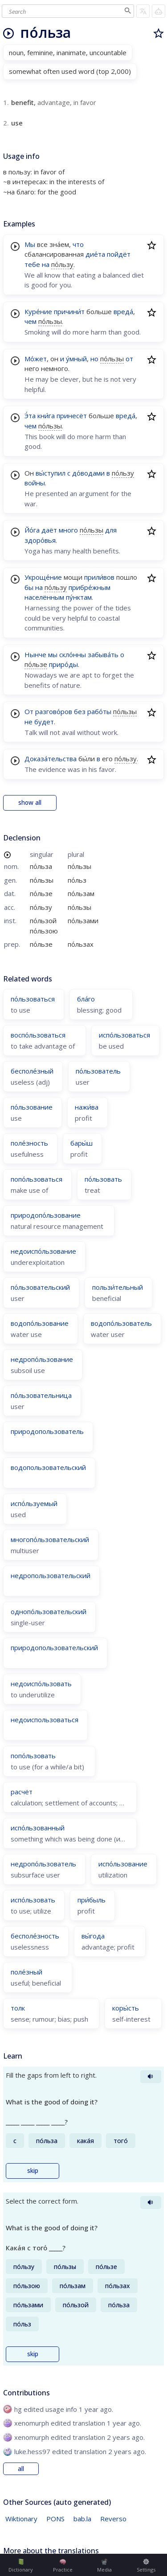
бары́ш (81, 1143)
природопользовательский (54, 1647)
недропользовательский (50, 1575)
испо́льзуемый (34, 1503)
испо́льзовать (33, 1899)
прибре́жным (89, 587)
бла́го (86, 998)
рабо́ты (99, 711)
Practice (63, 2566)
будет (44, 721)
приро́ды (63, 664)
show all (29, 803)
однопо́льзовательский (48, 1611)
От (28, 711)
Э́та (30, 415)
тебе (32, 264)
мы (52, 654)
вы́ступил (50, 472)
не (28, 721)
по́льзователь (98, 1070)
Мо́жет (35, 358)
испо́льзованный (38, 1827)
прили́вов (99, 577)
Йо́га (32, 529)
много (68, 529)
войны (34, 482)
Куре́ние (38, 311)
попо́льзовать (33, 1755)
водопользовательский (48, 1467)
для (111, 529)
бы (28, 587)
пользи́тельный (117, 1287)
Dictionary (20, 2566)
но (94, 358)
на (45, 264)
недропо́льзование (42, 1359)
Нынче (35, 654)
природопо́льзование (46, 1215)
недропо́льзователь (43, 1863)
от (129, 358)
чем (30, 321)
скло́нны (72, 654)
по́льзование (32, 1106)
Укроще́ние (43, 577)
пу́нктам (79, 597)
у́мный (76, 358)
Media (104, 2566)
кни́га (46, 415)
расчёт (22, 1791)
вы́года (93, 1935)
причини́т (69, 311)
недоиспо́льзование (43, 1251)
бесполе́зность (35, 1935)
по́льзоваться (33, 998)
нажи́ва (86, 1106)
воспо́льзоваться (38, 1034)
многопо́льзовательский (50, 1539)
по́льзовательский (40, 1287)
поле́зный (26, 1971)
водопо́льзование (40, 1323)
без (80, 711)
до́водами (88, 472)
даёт (49, 529)
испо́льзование (122, 1863)
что (78, 244)
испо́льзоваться (124, 1034)
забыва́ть (103, 654)
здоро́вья (40, 540)
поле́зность (29, 1143)
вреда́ (123, 311)
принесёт (72, 415)
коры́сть (125, 2007)
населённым (44, 597)
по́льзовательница (41, 1395)
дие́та (95, 254)
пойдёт (118, 254)
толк (18, 2007)
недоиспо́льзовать (41, 1683)
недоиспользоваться (44, 1719)
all (21, 2469)
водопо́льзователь (121, 1323)
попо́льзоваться (36, 1179)
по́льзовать (103, 1179)
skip (32, 2171)
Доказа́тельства (50, 758)
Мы (29, 244)
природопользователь (47, 1431)
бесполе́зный (32, 1070)
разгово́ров (53, 711)
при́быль (91, 1899)
